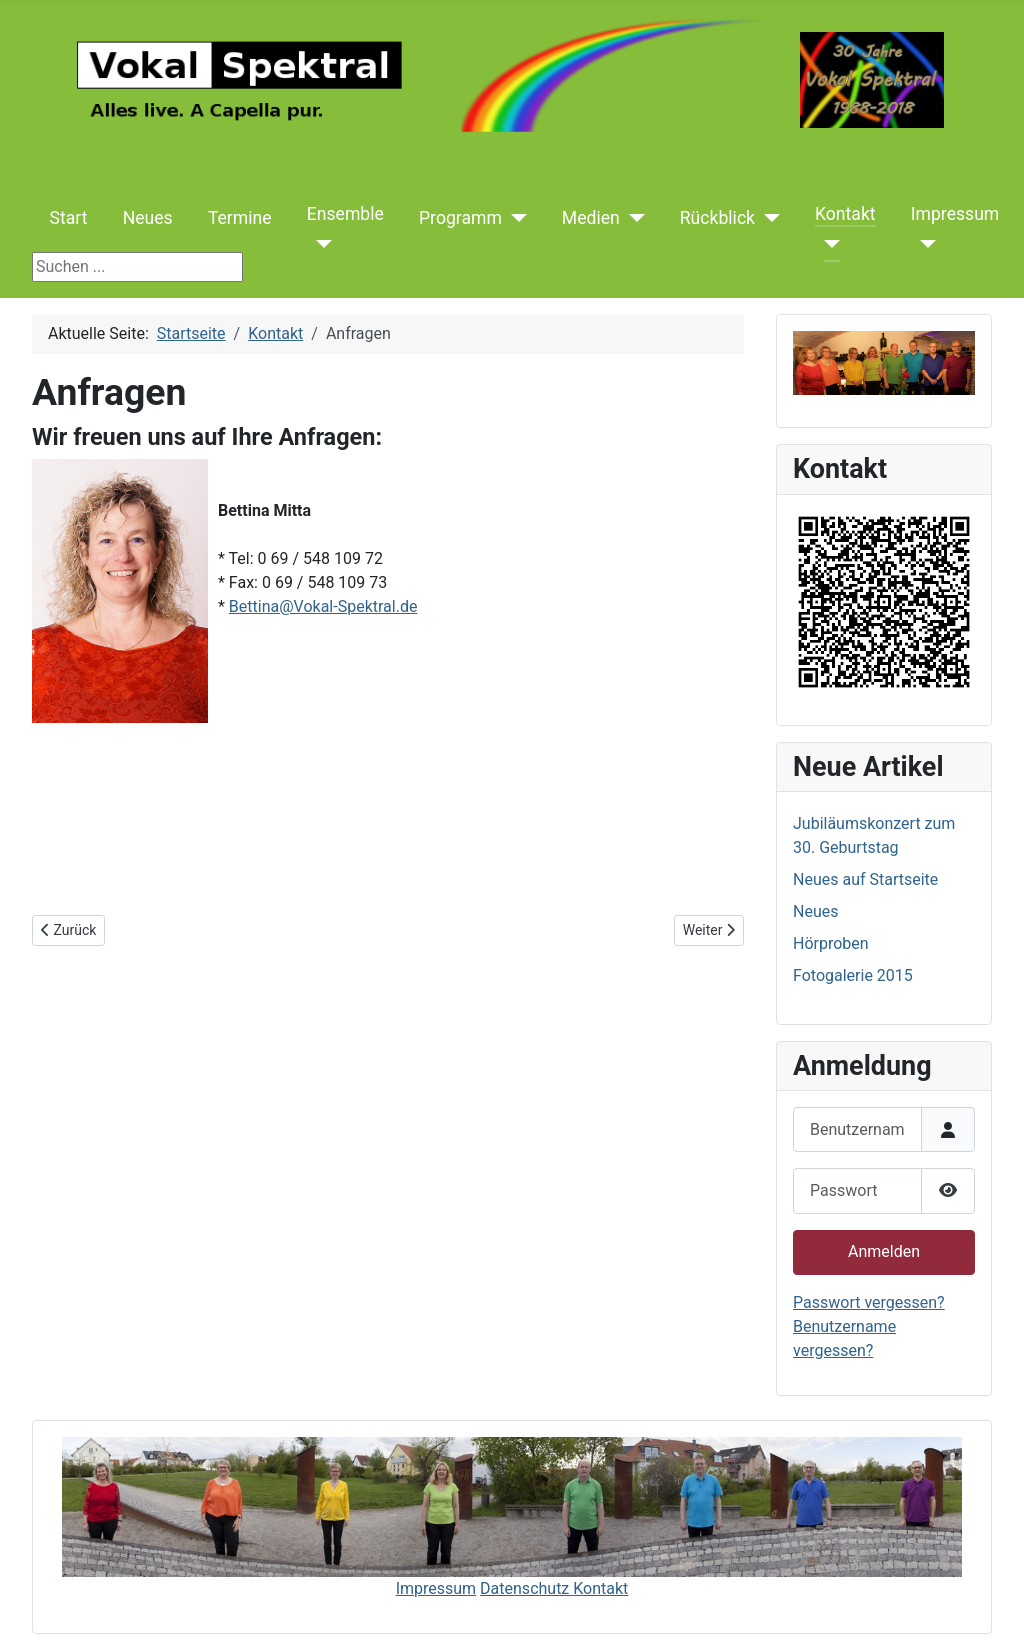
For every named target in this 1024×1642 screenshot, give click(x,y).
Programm (460, 218)
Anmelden (884, 1251)
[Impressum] (923, 244)
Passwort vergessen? (869, 1302)
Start (69, 218)
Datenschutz (526, 1588)
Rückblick (717, 218)
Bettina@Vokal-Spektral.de (323, 606)
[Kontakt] (827, 244)
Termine (240, 218)
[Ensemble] (319, 244)
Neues (148, 218)
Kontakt (845, 214)
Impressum (955, 214)
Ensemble (345, 214)
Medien (591, 218)
